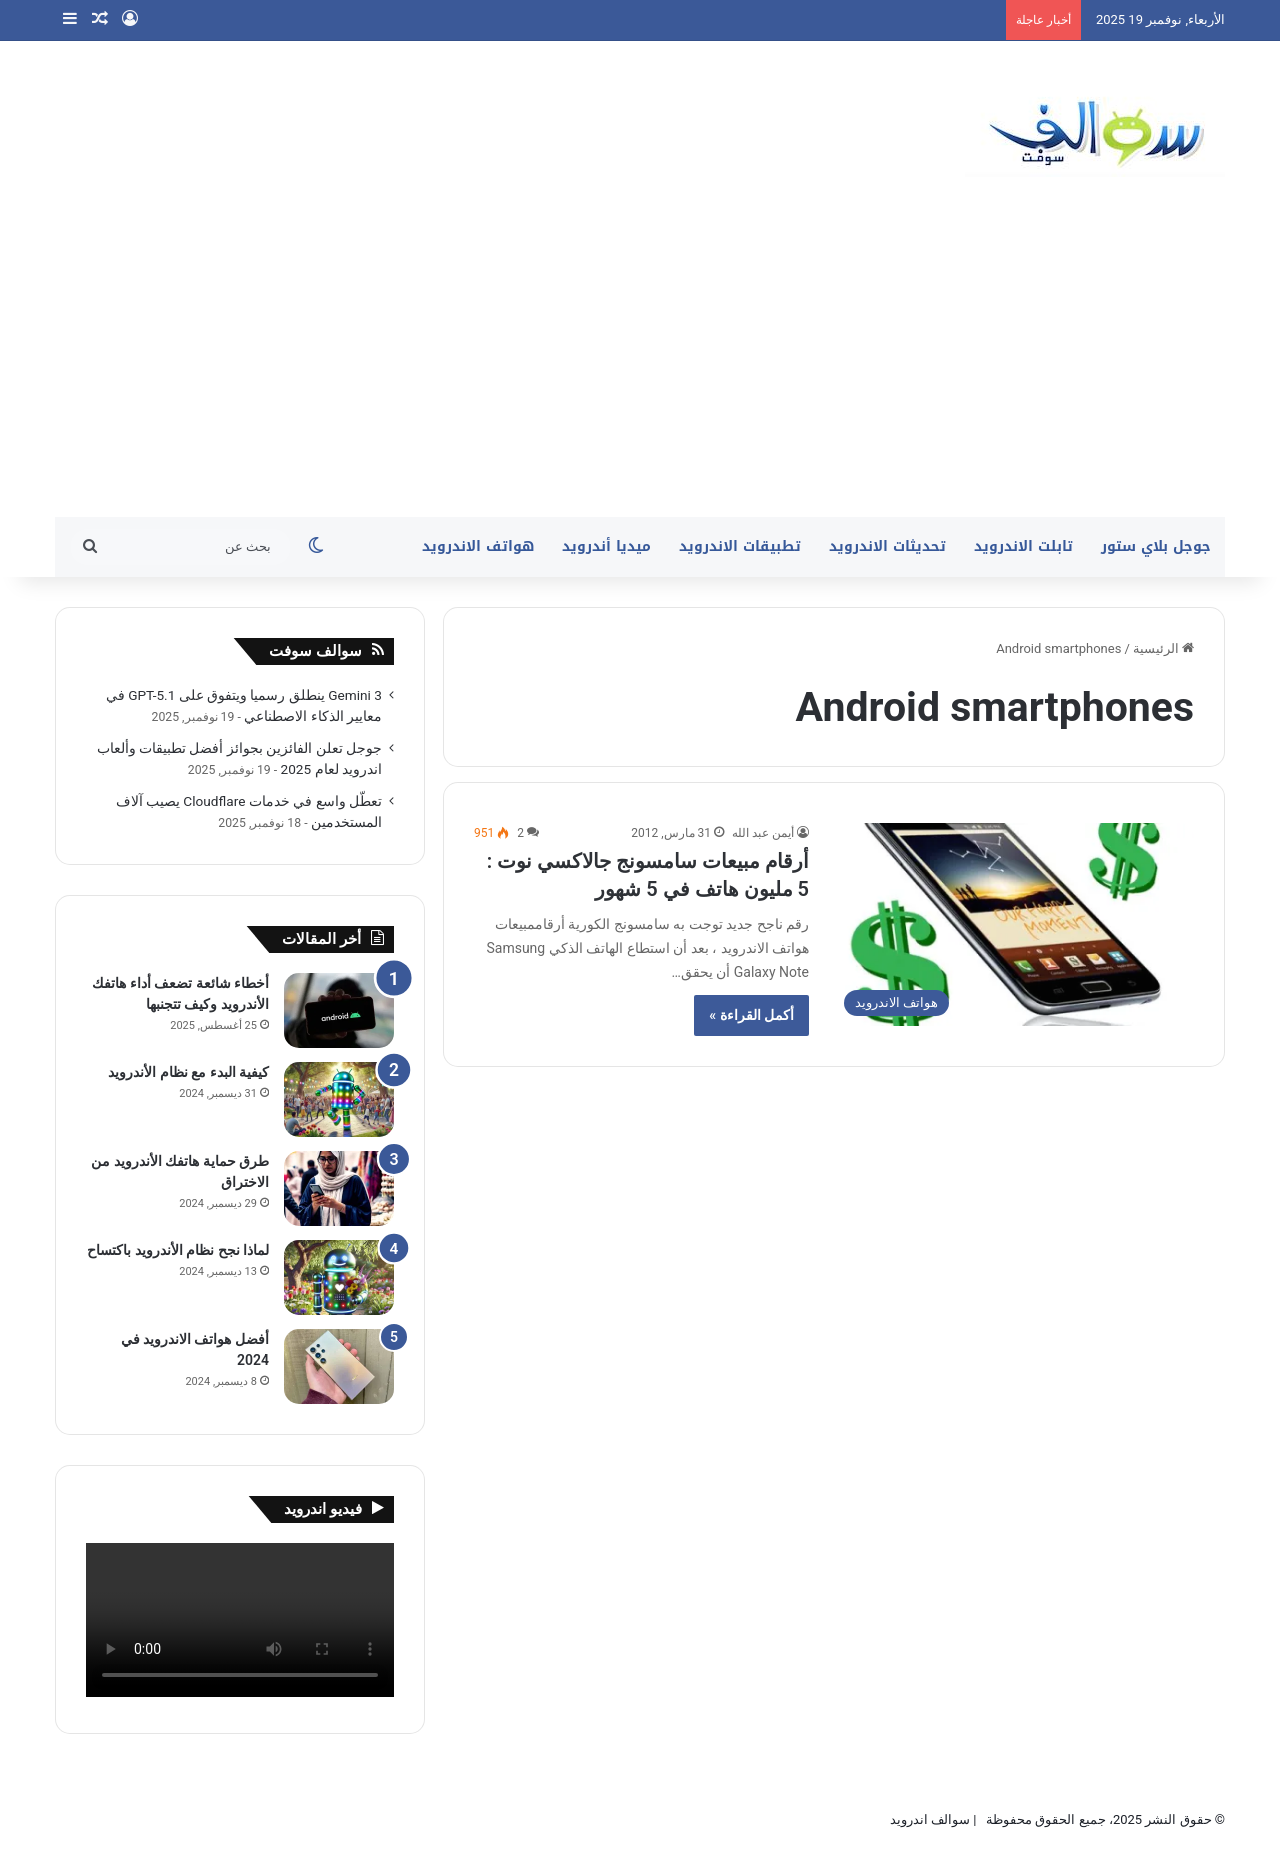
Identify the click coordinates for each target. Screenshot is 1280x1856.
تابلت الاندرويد (1023, 546)
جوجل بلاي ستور (1156, 546)
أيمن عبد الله (763, 833)
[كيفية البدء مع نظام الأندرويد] (339, 1099)
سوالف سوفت (315, 651)
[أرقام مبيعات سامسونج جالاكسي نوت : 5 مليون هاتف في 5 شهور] (1014, 924)
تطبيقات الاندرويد (740, 546)
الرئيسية (1163, 648)
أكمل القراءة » (751, 1015)
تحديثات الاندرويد (887, 546)
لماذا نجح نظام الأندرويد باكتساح (178, 1250)
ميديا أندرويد (606, 546)
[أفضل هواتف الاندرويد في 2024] (339, 1366)
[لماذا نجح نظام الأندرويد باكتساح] (339, 1277)
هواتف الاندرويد (478, 546)
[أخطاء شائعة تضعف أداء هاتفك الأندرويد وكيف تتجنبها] (339, 1010)
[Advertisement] (640, 367)
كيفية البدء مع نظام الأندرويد (188, 1072)
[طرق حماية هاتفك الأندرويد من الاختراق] (339, 1188)
